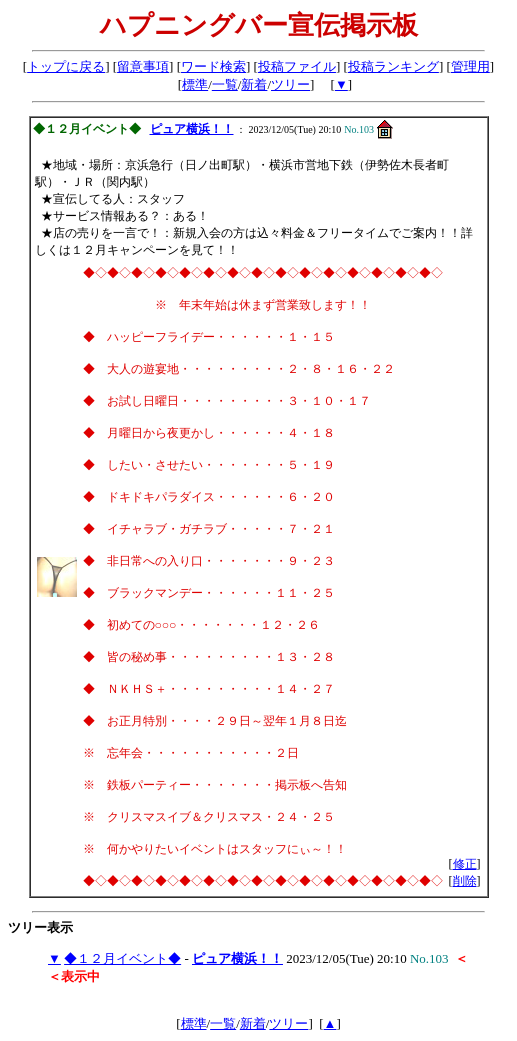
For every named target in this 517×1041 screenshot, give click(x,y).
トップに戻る (66, 66)
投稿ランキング (393, 66)
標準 (195, 84)
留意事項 (143, 66)
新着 (254, 84)
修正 (465, 864)
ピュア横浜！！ (192, 129)
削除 (465, 881)
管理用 (470, 66)
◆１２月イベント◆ (122, 958)
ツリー (290, 84)
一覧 (225, 84)
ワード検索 (213, 66)
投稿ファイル (297, 66)
